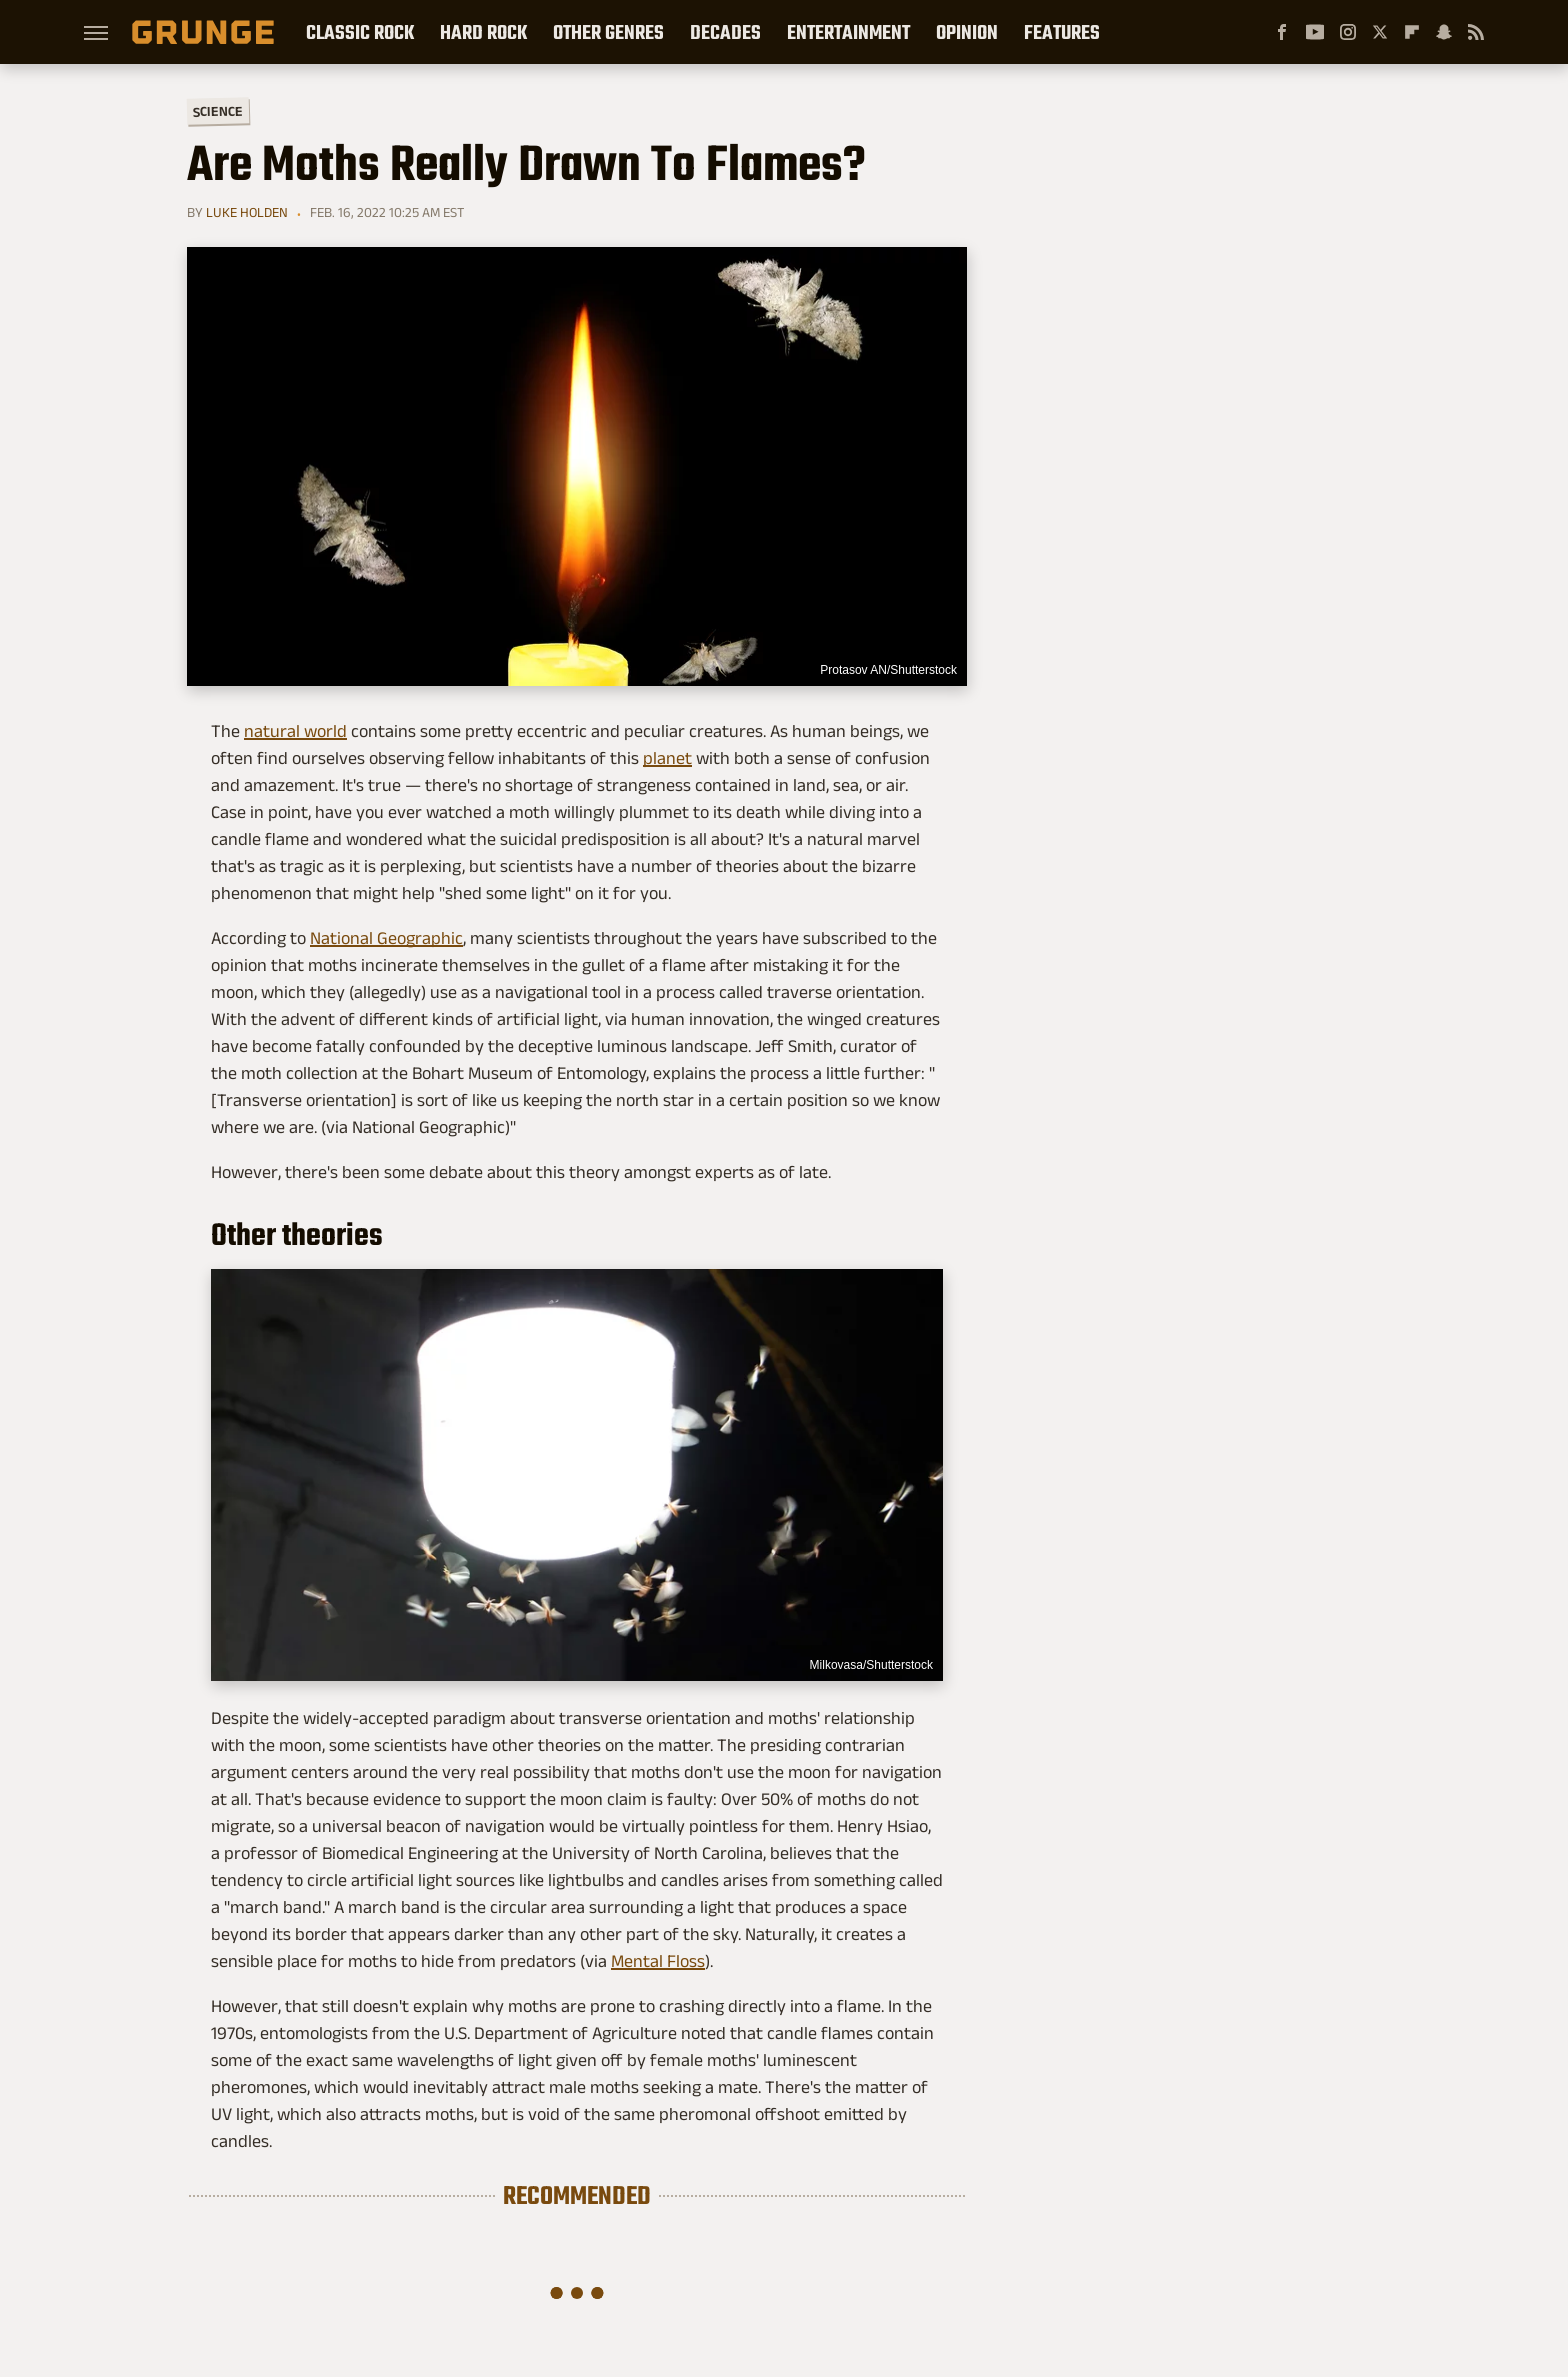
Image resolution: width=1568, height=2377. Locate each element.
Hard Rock (483, 32)
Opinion (967, 32)
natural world (295, 731)
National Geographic (386, 938)
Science (218, 110)
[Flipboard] (1412, 32)
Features (1062, 32)
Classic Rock (360, 32)
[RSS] (1476, 32)
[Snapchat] (1444, 32)
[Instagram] (1348, 32)
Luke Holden (247, 212)
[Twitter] (1380, 32)
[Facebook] (1282, 32)
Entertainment (848, 32)
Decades (725, 32)
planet (667, 758)
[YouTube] (1315, 32)
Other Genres (608, 32)
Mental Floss (658, 1961)
